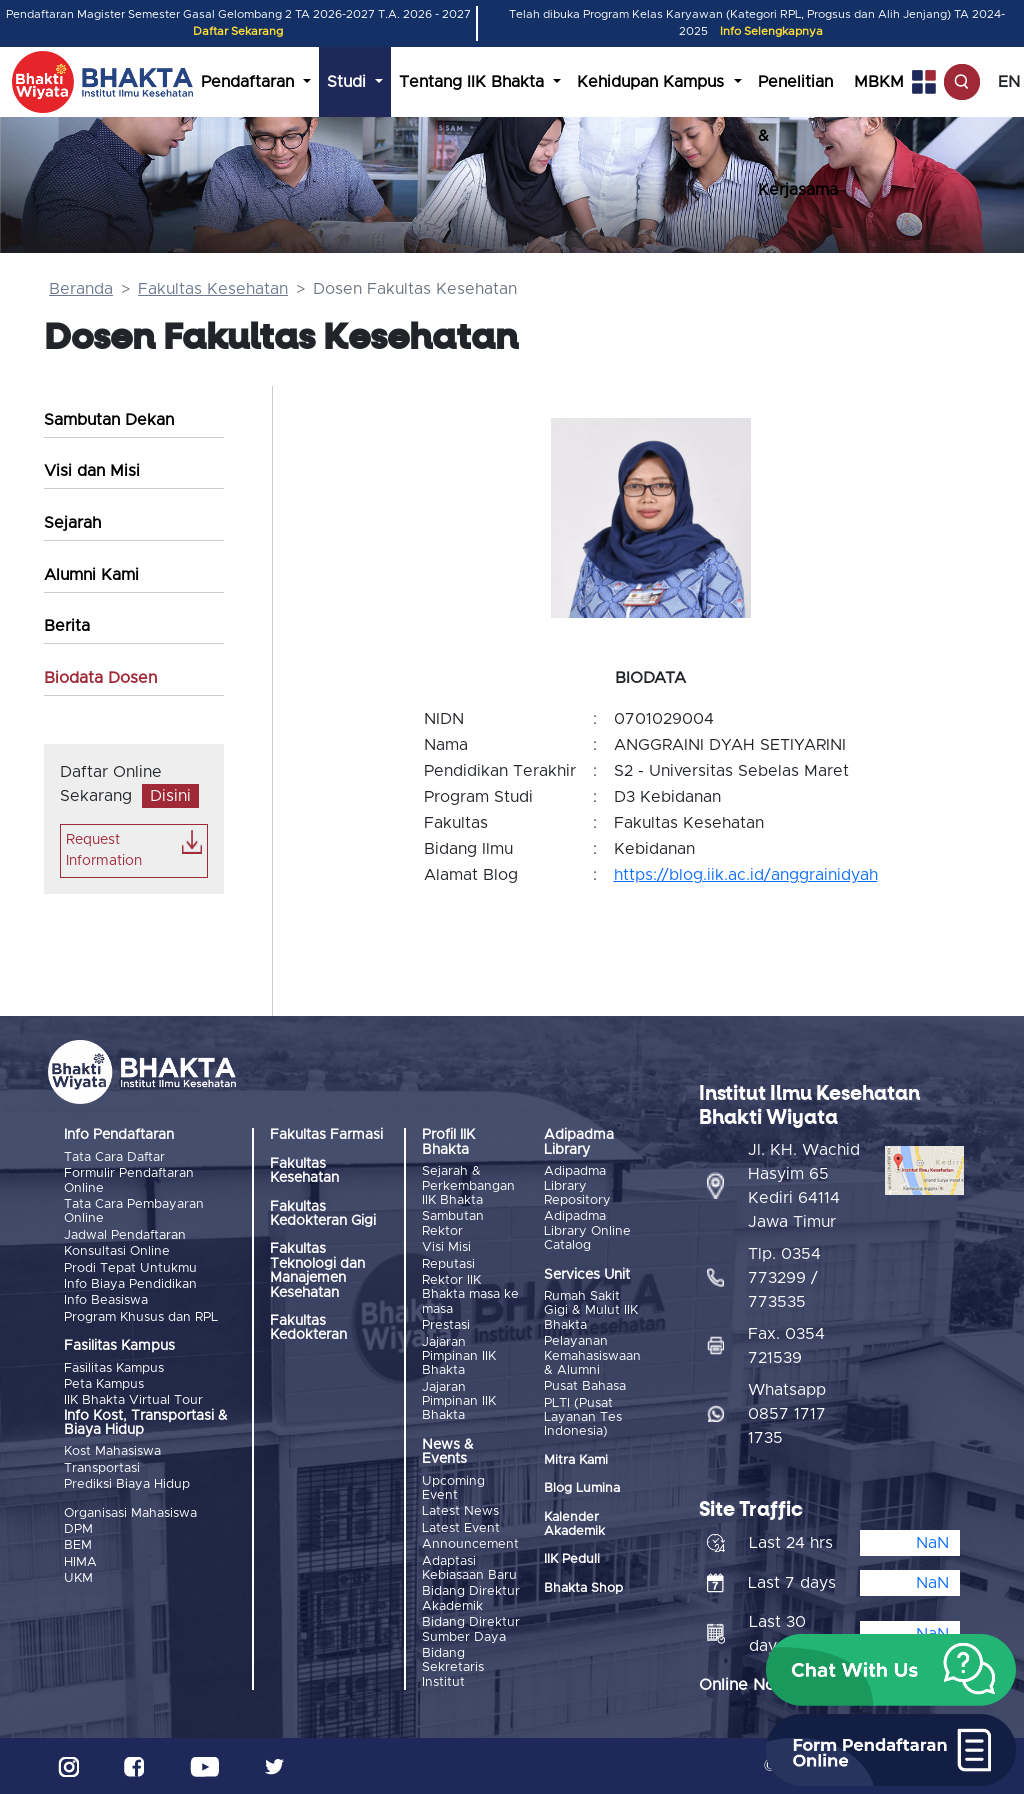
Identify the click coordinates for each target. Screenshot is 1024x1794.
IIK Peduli (572, 1559)
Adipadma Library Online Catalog (587, 1231)
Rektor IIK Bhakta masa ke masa (470, 1295)
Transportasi (102, 1468)
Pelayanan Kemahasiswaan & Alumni (592, 1356)
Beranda (81, 289)
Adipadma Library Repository (577, 1186)
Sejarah (72, 523)
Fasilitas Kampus (114, 1368)
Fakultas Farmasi (326, 1135)
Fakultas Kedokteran (308, 1328)
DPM (78, 1529)
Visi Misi (446, 1247)
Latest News (460, 1511)
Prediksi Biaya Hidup (127, 1484)
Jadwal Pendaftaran (125, 1235)
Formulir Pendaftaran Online (129, 1180)
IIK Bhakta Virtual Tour (133, 1400)
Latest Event (461, 1528)
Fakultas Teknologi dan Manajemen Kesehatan (317, 1270)
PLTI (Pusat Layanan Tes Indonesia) (583, 1418)
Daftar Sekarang (238, 31)
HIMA (80, 1562)
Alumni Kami (91, 575)
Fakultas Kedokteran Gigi (323, 1214)
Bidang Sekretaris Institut (453, 1668)
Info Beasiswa (106, 1300)
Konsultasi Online (117, 1251)
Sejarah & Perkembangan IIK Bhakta (468, 1186)
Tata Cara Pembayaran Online (134, 1211)
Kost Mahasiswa (112, 1451)
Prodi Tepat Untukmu (130, 1268)
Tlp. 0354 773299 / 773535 (784, 1278)
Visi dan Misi (92, 471)
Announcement (470, 1544)
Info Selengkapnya (771, 31)
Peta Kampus (104, 1384)
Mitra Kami (576, 1460)
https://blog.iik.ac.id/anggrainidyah (746, 875)
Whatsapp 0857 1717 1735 (787, 1414)
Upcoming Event (453, 1488)
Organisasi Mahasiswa (130, 1513)
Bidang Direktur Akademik (471, 1598)
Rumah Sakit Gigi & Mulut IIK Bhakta (591, 1311)
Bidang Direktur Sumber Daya (471, 1629)
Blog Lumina (582, 1488)
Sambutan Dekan (109, 420)
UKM (78, 1578)
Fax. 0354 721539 (786, 1346)
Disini (170, 796)
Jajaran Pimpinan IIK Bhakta (459, 1357)
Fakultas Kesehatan (213, 289)
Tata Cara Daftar (114, 1157)
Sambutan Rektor (453, 1223)
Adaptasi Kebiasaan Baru (469, 1568)
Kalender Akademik (574, 1524)
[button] (891, 1670)
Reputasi (448, 1264)
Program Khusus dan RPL (141, 1317)
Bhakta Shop (583, 1588)
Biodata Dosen (100, 678)
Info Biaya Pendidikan (130, 1284)
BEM (78, 1545)
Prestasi (446, 1325)
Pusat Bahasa (585, 1386)
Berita (67, 626)
